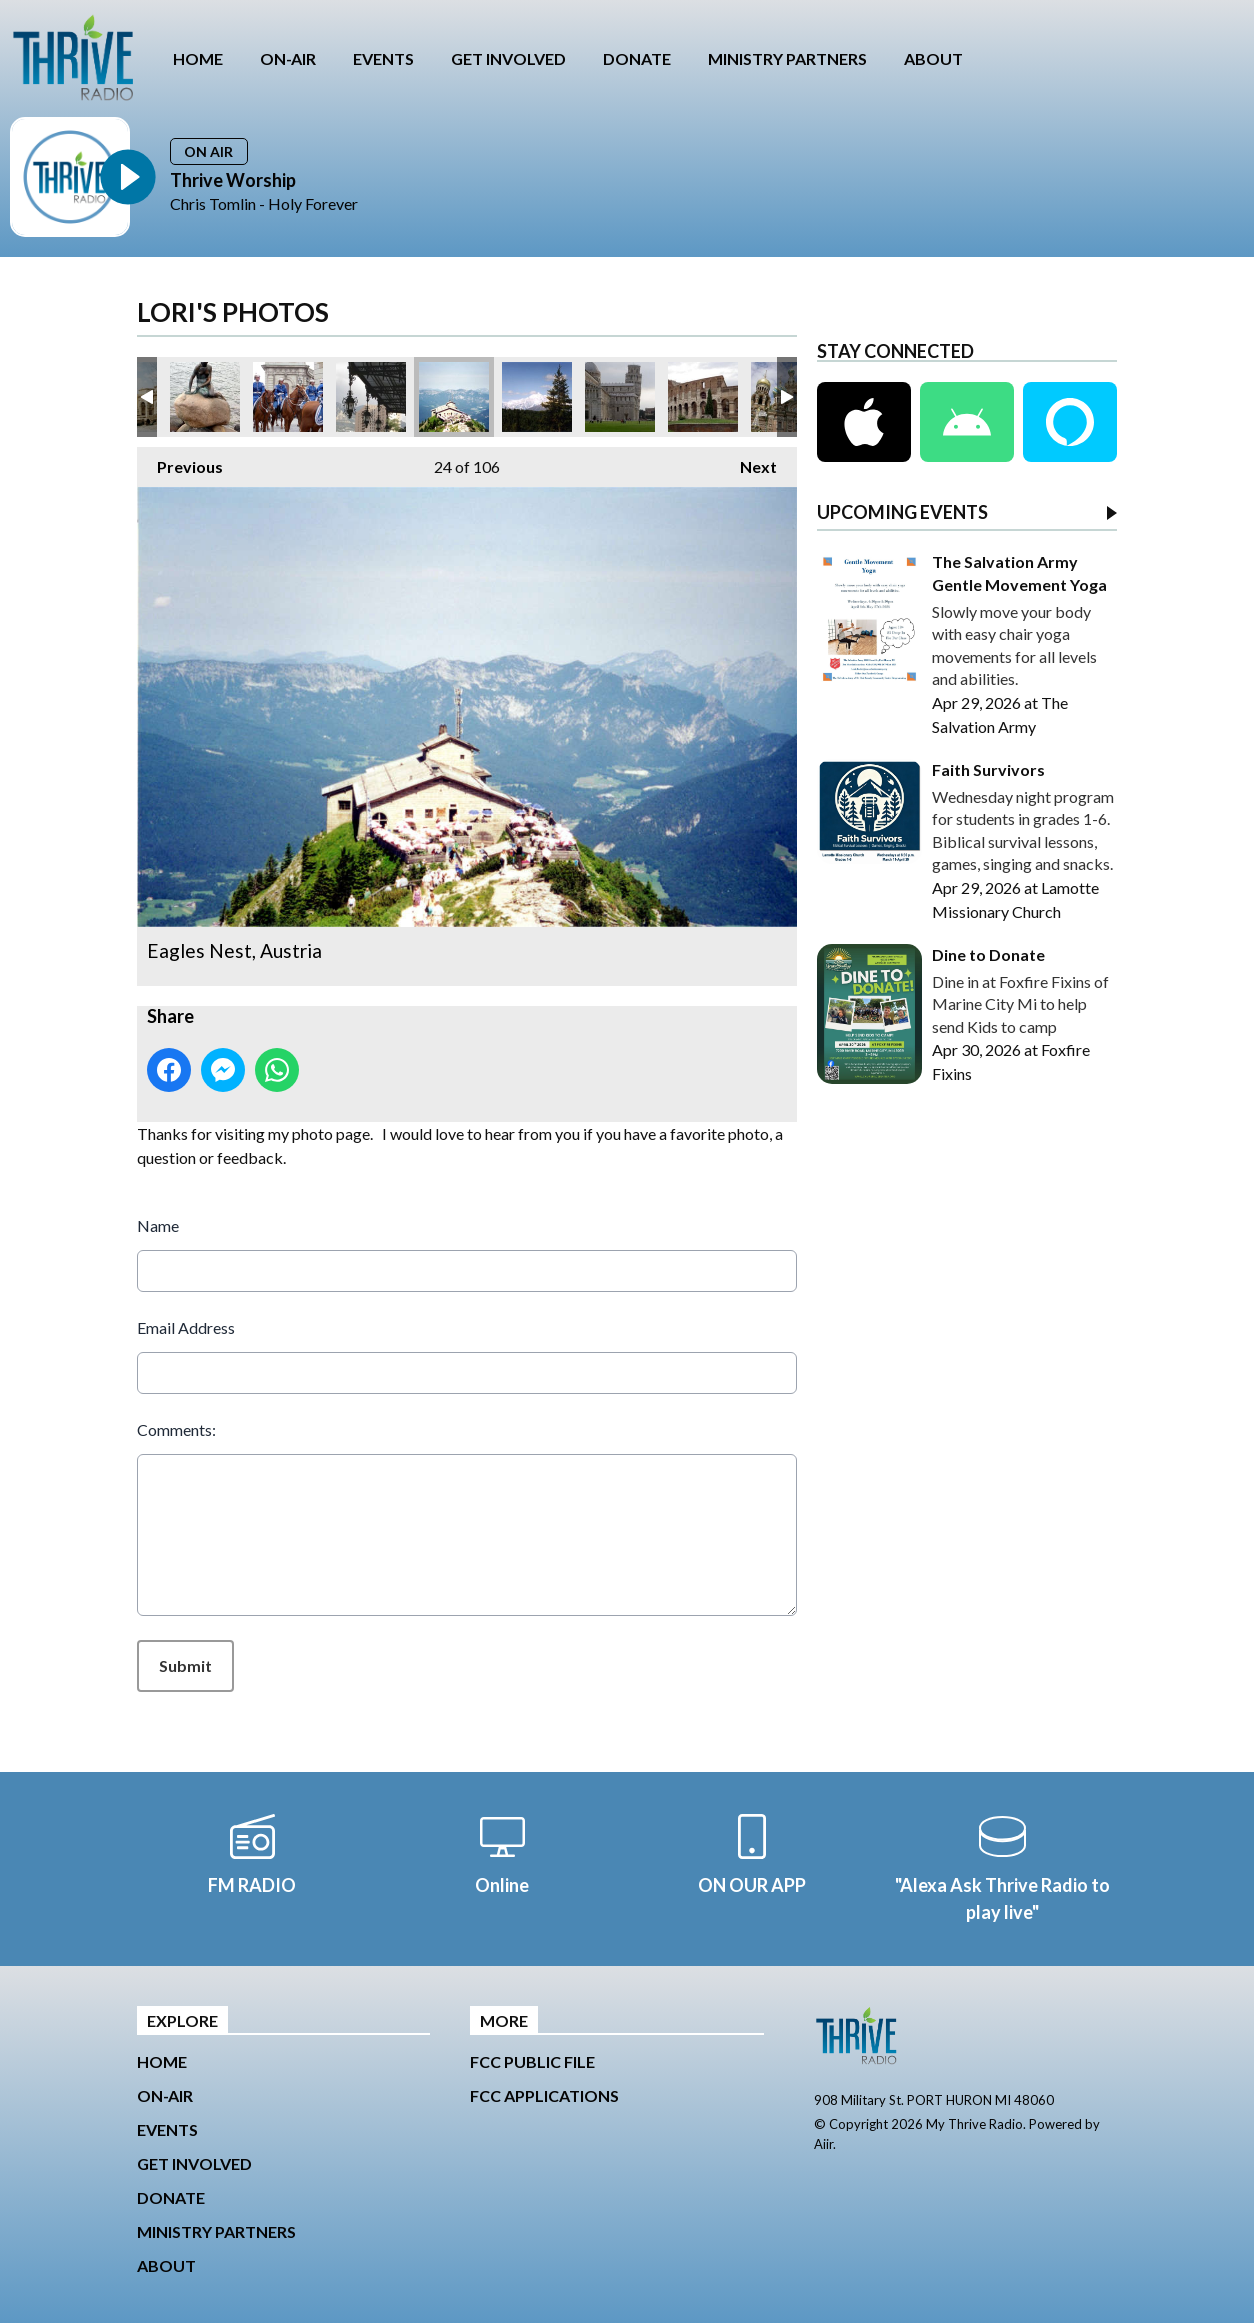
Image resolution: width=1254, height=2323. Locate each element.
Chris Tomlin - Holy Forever (264, 203)
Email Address (186, 1327)
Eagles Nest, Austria (454, 397)
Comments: (176, 1429)
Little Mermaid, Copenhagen (205, 397)
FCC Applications (544, 2095)
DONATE (637, 58)
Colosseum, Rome (703, 397)
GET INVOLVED (508, 58)
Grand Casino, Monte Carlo (371, 397)
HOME (198, 58)
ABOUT (933, 58)
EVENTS (383, 58)
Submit (185, 1665)
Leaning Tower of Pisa (620, 397)
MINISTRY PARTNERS (787, 58)
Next (748, 461)
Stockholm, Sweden (288, 397)
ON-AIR (288, 58)
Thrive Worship (233, 180)
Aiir (823, 2144)
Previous (180, 461)
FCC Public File (532, 2061)
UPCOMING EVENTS (902, 513)
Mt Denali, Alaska (537, 397)
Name (158, 1225)
